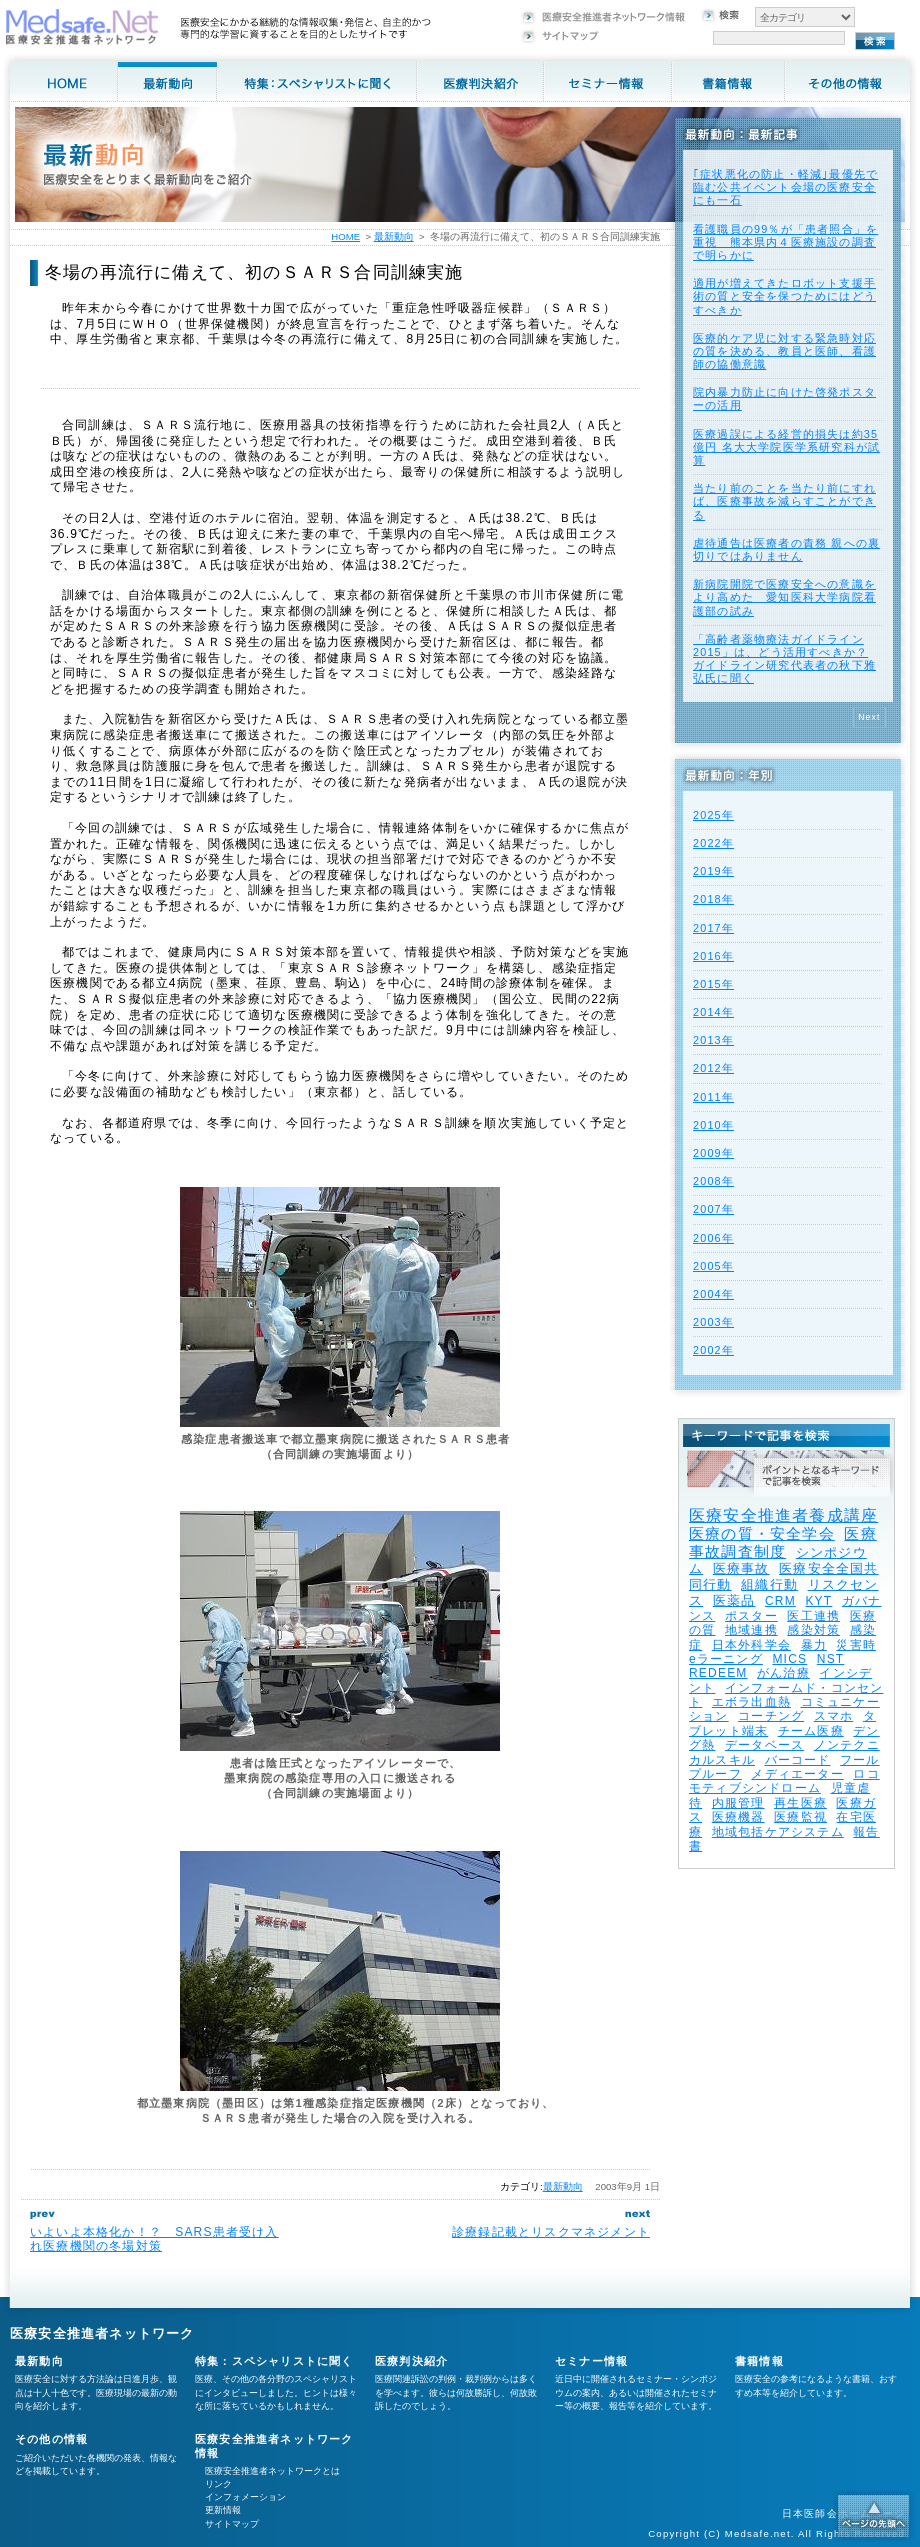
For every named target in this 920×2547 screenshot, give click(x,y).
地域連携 (751, 1630)
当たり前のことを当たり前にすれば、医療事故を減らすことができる (784, 501)
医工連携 (813, 1616)
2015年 (713, 984)
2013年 (713, 1040)
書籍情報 (759, 2361)
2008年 (713, 1181)
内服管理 (738, 1803)
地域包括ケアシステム (778, 1832)
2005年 (713, 1266)
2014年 (713, 1012)
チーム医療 (811, 1731)
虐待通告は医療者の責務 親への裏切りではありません (786, 549)
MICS (789, 1659)
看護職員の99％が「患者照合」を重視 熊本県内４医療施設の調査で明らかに (785, 242)
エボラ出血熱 (751, 1702)
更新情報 (223, 2510)
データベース (764, 1745)
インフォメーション (245, 2497)
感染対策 (813, 1630)
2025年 (713, 815)
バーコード (798, 1760)
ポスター (751, 1616)
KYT (818, 1601)
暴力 (814, 1645)
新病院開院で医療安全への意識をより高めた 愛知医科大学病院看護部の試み (784, 597)
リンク (218, 2484)
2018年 (713, 899)
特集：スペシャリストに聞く (274, 2361)
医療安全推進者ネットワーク (102, 2333)
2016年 (713, 956)
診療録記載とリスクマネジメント (551, 2232)
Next (869, 717)
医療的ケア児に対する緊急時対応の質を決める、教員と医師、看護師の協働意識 (784, 351)
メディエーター (797, 1774)
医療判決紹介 (411, 2361)
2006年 (713, 1238)
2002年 (713, 1350)
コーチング (771, 1716)
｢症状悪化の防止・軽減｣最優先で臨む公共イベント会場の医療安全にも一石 (785, 187)
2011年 (713, 1097)
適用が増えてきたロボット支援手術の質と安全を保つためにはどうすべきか (784, 296)
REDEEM (718, 1673)
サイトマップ (232, 2524)
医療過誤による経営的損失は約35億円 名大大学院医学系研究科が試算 (786, 447)
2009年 (713, 1153)
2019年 (713, 871)
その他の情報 (51, 2439)
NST (831, 1659)
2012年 (713, 1068)
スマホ (834, 1716)
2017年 (713, 928)
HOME (345, 236)
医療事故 (741, 1568)
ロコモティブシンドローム (784, 1781)
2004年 (713, 1294)
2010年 (713, 1125)
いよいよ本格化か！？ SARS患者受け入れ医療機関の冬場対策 (154, 2239)
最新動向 (563, 2186)
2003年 (713, 1322)
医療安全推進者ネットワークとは (272, 2471)
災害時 (856, 1645)
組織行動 (769, 1584)
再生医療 (800, 1803)
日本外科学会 (751, 1645)
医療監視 (800, 1817)
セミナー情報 (591, 2361)
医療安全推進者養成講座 (783, 1515)
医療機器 (738, 1817)
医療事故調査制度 (783, 1542)
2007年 (713, 1209)
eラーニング (726, 1659)
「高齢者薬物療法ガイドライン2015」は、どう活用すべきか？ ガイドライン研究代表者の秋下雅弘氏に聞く (784, 659)
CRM (780, 1601)
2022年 (713, 843)
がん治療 (783, 1673)
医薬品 (734, 1600)
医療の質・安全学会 (762, 1533)
